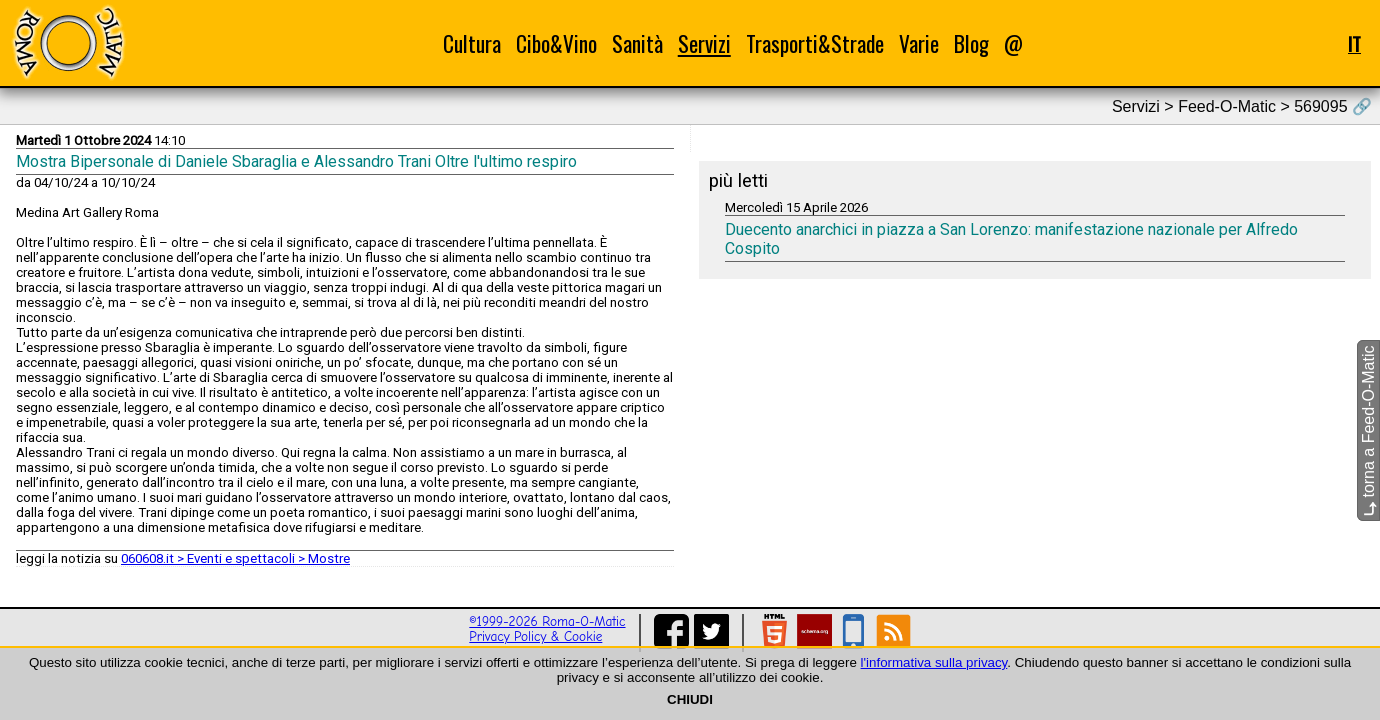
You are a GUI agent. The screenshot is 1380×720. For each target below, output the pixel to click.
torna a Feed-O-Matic (1368, 431)
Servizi (704, 43)
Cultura (472, 43)
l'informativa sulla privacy (934, 662)
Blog (971, 43)
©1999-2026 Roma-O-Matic (547, 621)
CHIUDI (690, 699)
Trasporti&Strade (815, 43)
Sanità (637, 43)
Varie (919, 43)
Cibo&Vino (556, 43)
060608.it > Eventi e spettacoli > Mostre (235, 558)
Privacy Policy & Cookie (535, 636)
